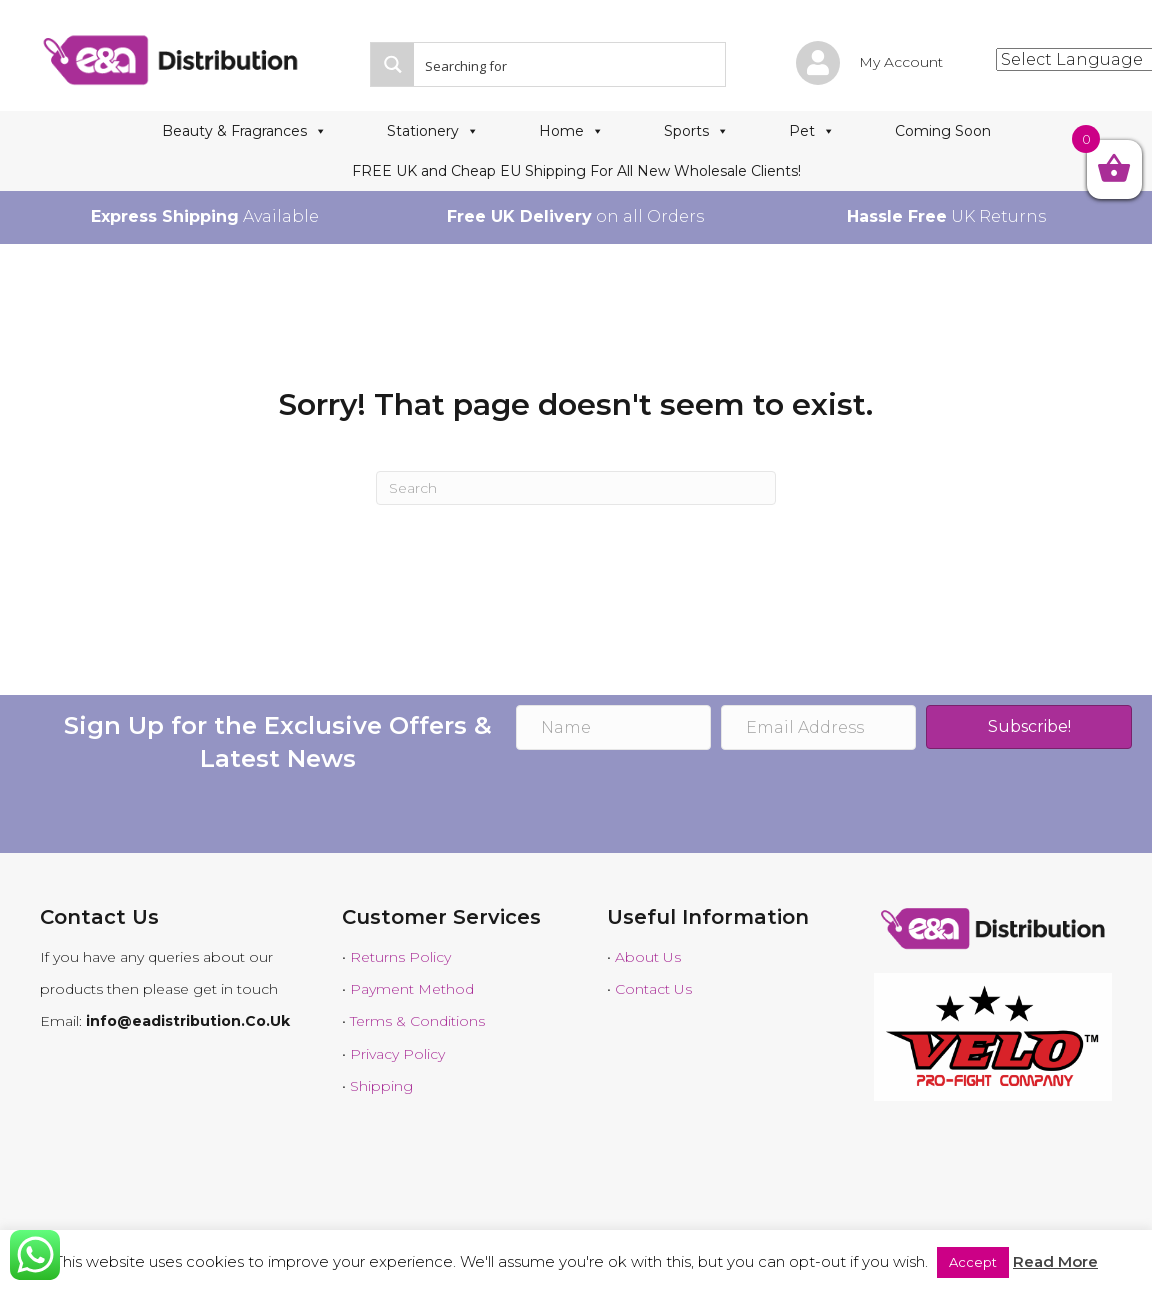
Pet (812, 131)
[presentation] (668, 804)
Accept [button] (973, 1262)
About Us (648, 957)
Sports (696, 131)
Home (571, 131)
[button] (1028, 727)
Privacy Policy (397, 1054)
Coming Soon (943, 131)
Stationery (433, 131)
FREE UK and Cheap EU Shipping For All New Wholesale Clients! (576, 171)
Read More (1055, 1261)
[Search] (576, 488)
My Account (901, 62)
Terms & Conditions (417, 1021)
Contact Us (653, 989)
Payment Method (412, 989)
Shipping (381, 1086)
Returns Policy (400, 957)
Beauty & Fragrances (244, 131)
